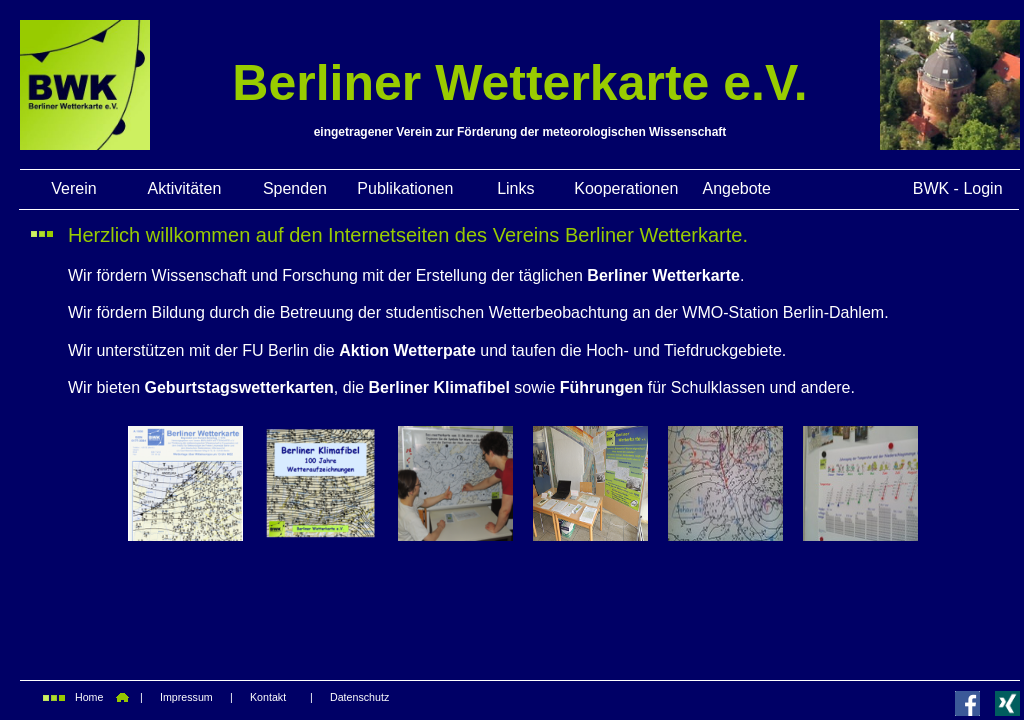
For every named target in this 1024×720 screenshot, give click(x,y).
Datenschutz (359, 697)
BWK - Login (958, 188)
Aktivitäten (185, 188)
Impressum (186, 697)
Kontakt (268, 697)
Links (515, 188)
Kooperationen (626, 188)
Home (89, 697)
